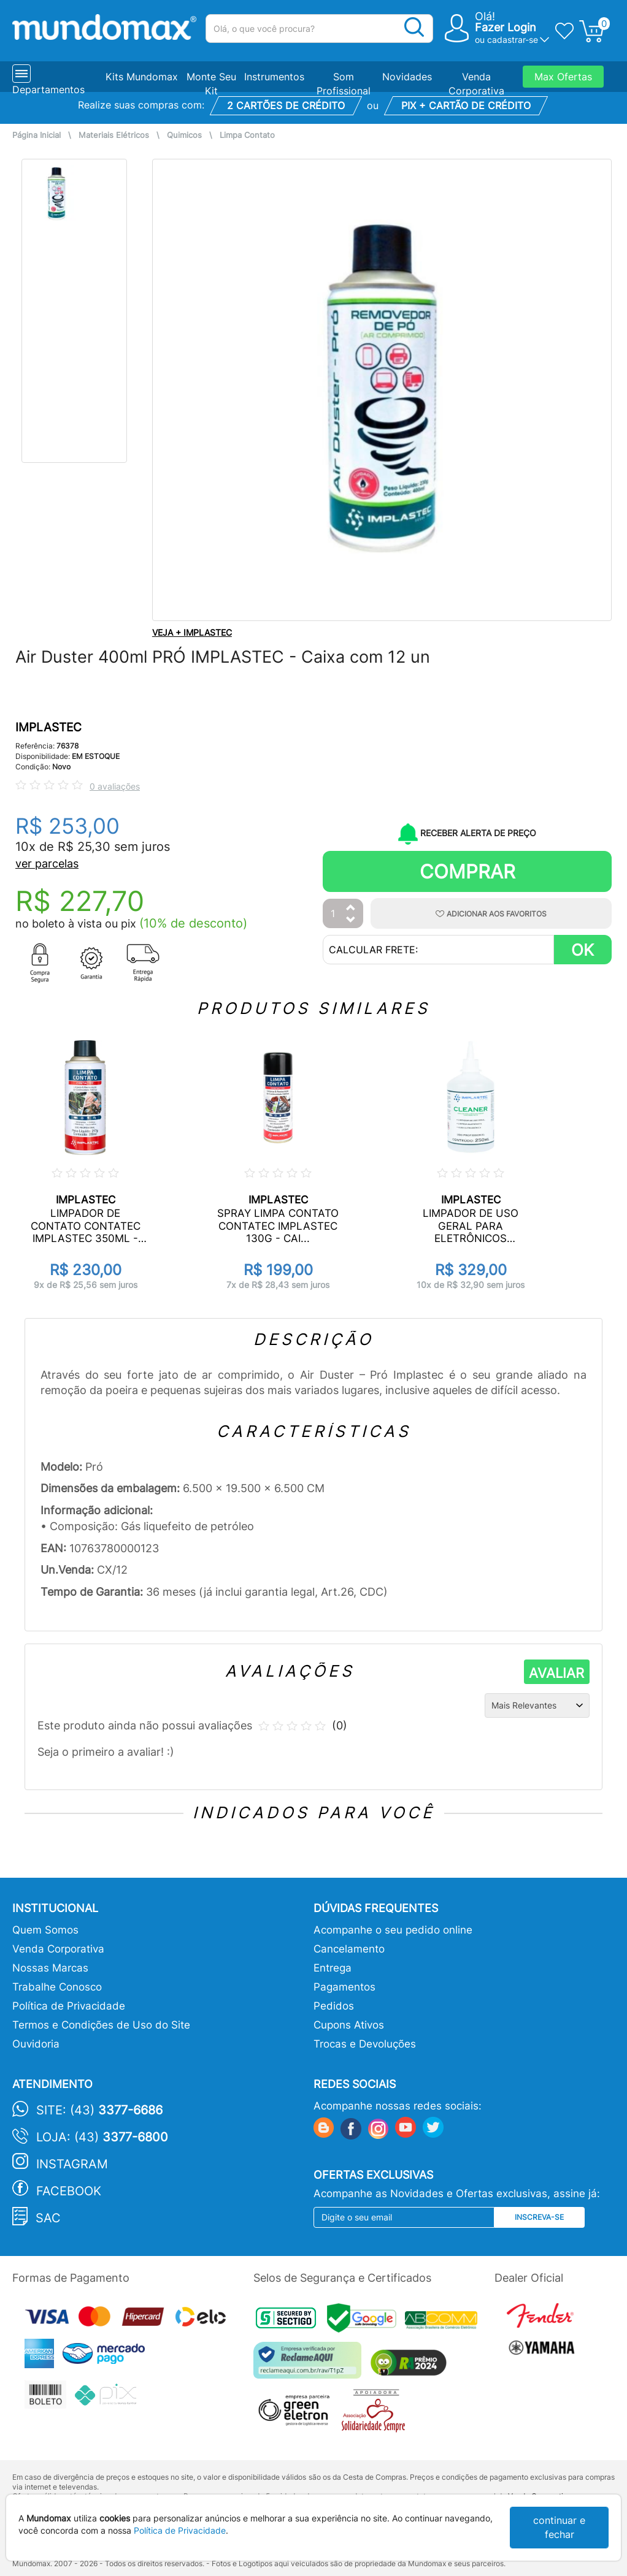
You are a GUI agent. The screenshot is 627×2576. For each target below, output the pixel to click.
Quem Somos (45, 1930)
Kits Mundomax (142, 76)
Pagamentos (344, 1987)
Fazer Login (505, 27)
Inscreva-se (539, 2217)
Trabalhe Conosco (57, 1987)
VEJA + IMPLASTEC (192, 632)
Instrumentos (274, 76)
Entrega (333, 1968)
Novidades (407, 76)
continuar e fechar (559, 2527)
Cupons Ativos (349, 2025)
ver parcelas (47, 863)
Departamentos (48, 89)
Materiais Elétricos (114, 135)
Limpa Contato (247, 135)
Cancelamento (349, 1949)
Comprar (467, 871)
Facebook (68, 2191)
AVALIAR (556, 1673)
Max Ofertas (563, 76)
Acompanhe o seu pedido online (393, 1930)
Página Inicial (36, 135)
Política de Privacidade (68, 2006)
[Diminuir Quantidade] (351, 920)
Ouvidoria (36, 2044)
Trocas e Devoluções (365, 2044)
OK (582, 949)
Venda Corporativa (58, 1949)
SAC (48, 2218)
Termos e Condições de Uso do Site (101, 2025)
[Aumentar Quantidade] (351, 908)
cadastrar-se (512, 39)
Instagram (72, 2164)
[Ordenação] (537, 1705)
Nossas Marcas (50, 1968)
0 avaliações (115, 786)
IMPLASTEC (48, 727)
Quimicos (184, 135)
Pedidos (334, 2006)
